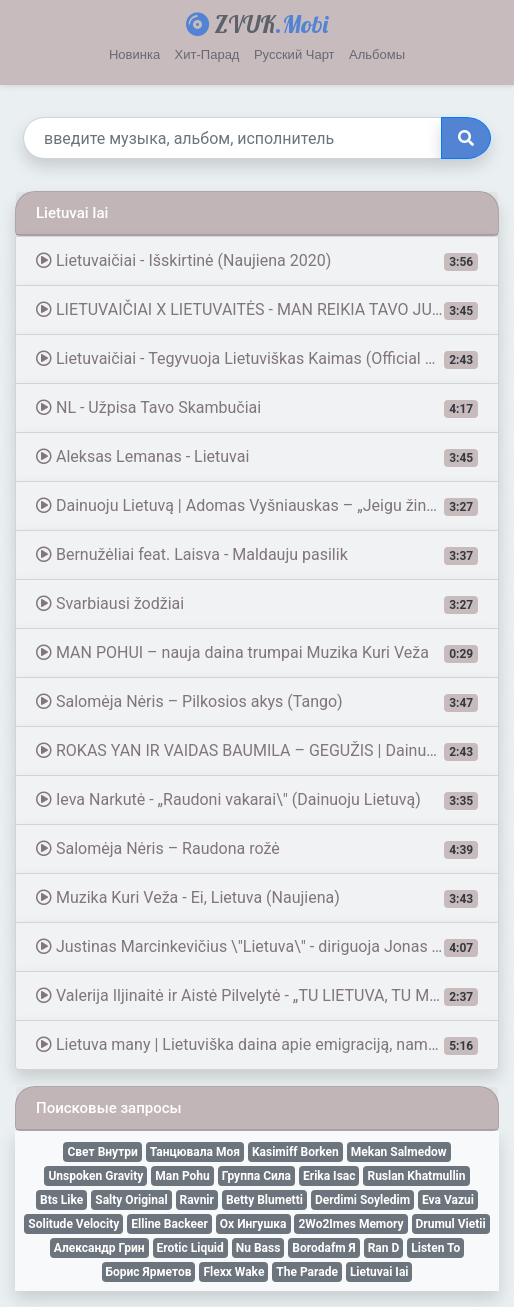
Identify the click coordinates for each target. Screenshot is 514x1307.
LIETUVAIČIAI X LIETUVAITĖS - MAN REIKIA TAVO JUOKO (257, 310)
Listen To (435, 1248)
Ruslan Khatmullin (416, 1176)
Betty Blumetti (264, 1200)
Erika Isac (329, 1176)
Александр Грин (99, 1248)
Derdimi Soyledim (362, 1200)
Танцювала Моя (195, 1152)
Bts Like (61, 1200)
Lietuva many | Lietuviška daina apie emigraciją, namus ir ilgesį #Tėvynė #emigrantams (267, 1045)
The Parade (307, 1272)
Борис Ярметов (149, 1272)
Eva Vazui (448, 1200)
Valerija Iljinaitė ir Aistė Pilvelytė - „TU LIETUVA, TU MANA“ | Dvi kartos (267, 996)
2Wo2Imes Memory (350, 1224)
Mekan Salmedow (399, 1152)
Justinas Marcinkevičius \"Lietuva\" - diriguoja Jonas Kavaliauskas (267, 947)
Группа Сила (256, 1176)
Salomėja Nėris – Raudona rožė (257, 849)
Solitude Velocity (73, 1224)
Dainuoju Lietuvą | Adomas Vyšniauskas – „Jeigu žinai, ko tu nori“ (267, 506)
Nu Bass (258, 1248)
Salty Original (131, 1200)
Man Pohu (182, 1176)
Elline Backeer (169, 1224)
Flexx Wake (233, 1272)
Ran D (384, 1248)
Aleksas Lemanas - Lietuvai (257, 457)
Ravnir (197, 1200)
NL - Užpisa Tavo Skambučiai (257, 408)
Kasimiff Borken (295, 1152)
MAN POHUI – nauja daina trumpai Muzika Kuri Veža (257, 653)
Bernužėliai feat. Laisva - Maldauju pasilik (257, 555)
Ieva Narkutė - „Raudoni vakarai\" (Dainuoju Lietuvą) (257, 800)
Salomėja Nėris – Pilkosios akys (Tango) (257, 702)
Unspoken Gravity (95, 1176)
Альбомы (377, 54)
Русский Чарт (294, 54)
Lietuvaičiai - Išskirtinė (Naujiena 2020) (257, 261)
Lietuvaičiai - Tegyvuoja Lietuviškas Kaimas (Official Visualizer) (267, 359)
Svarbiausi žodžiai (257, 604)
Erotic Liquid (190, 1248)
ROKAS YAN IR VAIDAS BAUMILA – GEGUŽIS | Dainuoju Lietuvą (267, 751)
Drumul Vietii (451, 1224)
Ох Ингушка (253, 1224)
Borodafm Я (323, 1248)
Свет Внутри (102, 1152)
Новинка (134, 54)
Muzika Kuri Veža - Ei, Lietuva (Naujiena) (257, 898)
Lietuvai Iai (379, 1272)
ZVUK (257, 24)
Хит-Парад (207, 54)
